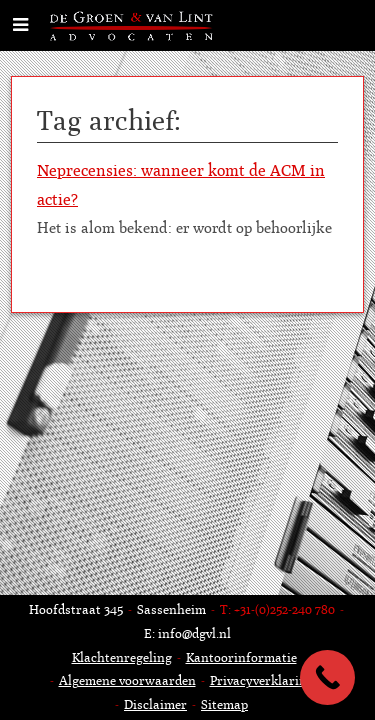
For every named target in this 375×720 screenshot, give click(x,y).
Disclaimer (155, 704)
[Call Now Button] (327, 677)
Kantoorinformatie (241, 657)
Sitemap (224, 704)
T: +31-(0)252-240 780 (277, 609)
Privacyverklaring (262, 680)
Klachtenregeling (122, 657)
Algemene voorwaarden (127, 680)
